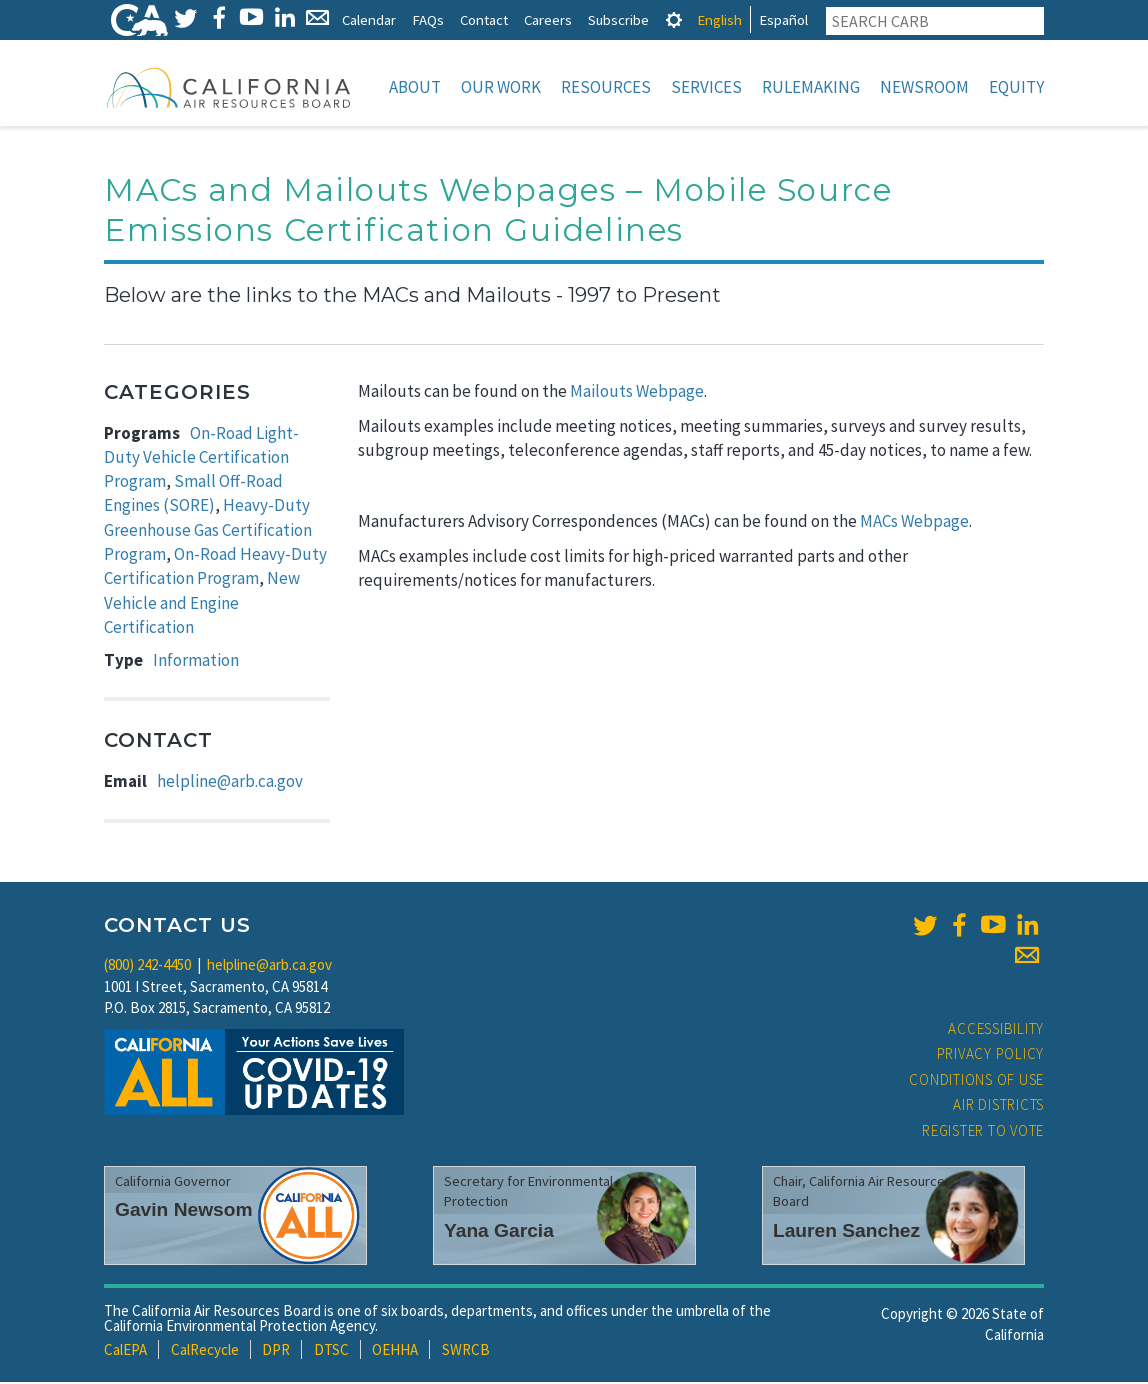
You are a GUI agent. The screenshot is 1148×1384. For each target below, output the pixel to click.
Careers (548, 19)
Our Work (501, 87)
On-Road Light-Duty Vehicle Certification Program (201, 459)
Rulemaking (811, 87)
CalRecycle (205, 1351)
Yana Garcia (499, 1232)
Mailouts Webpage (637, 393)
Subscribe (618, 19)
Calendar (369, 19)
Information (196, 662)
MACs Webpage (914, 523)
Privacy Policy (991, 1055)
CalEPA (125, 1351)
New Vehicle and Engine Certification (202, 604)
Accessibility (996, 1030)
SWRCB (466, 1351)
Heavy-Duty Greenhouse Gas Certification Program (208, 531)
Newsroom (924, 87)
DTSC (331, 1351)
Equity (1016, 87)
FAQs (428, 19)
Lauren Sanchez (846, 1232)
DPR (276, 1351)
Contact (484, 19)
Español (783, 19)
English (719, 19)
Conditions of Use (976, 1081)
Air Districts (998, 1106)
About (415, 87)
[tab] (674, 19)
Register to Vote (983, 1132)
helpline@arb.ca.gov (230, 783)
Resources (606, 87)
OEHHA (395, 1351)
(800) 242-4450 (147, 966)
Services (706, 87)
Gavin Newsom (184, 1211)
